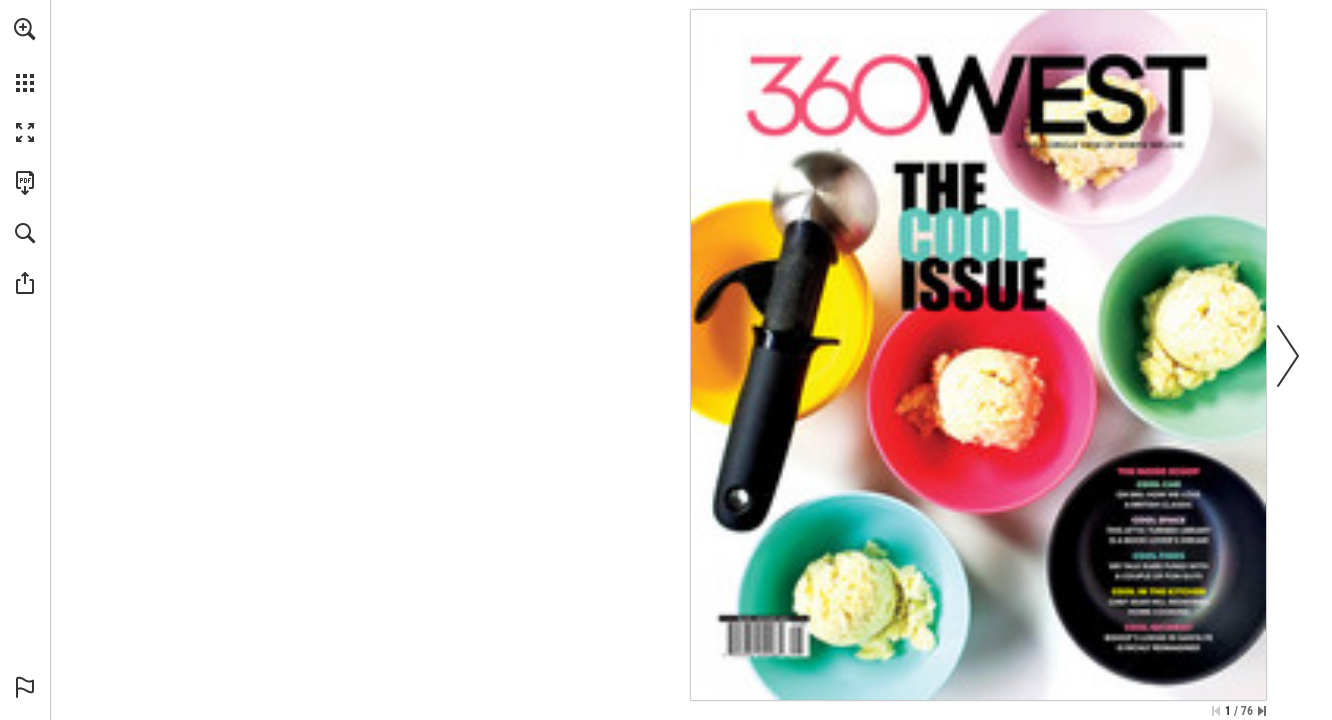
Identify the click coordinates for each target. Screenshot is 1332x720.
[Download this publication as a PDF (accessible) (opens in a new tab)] (25, 183)
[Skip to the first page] (1216, 711)
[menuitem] (25, 55)
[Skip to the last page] (1262, 711)
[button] (25, 29)
